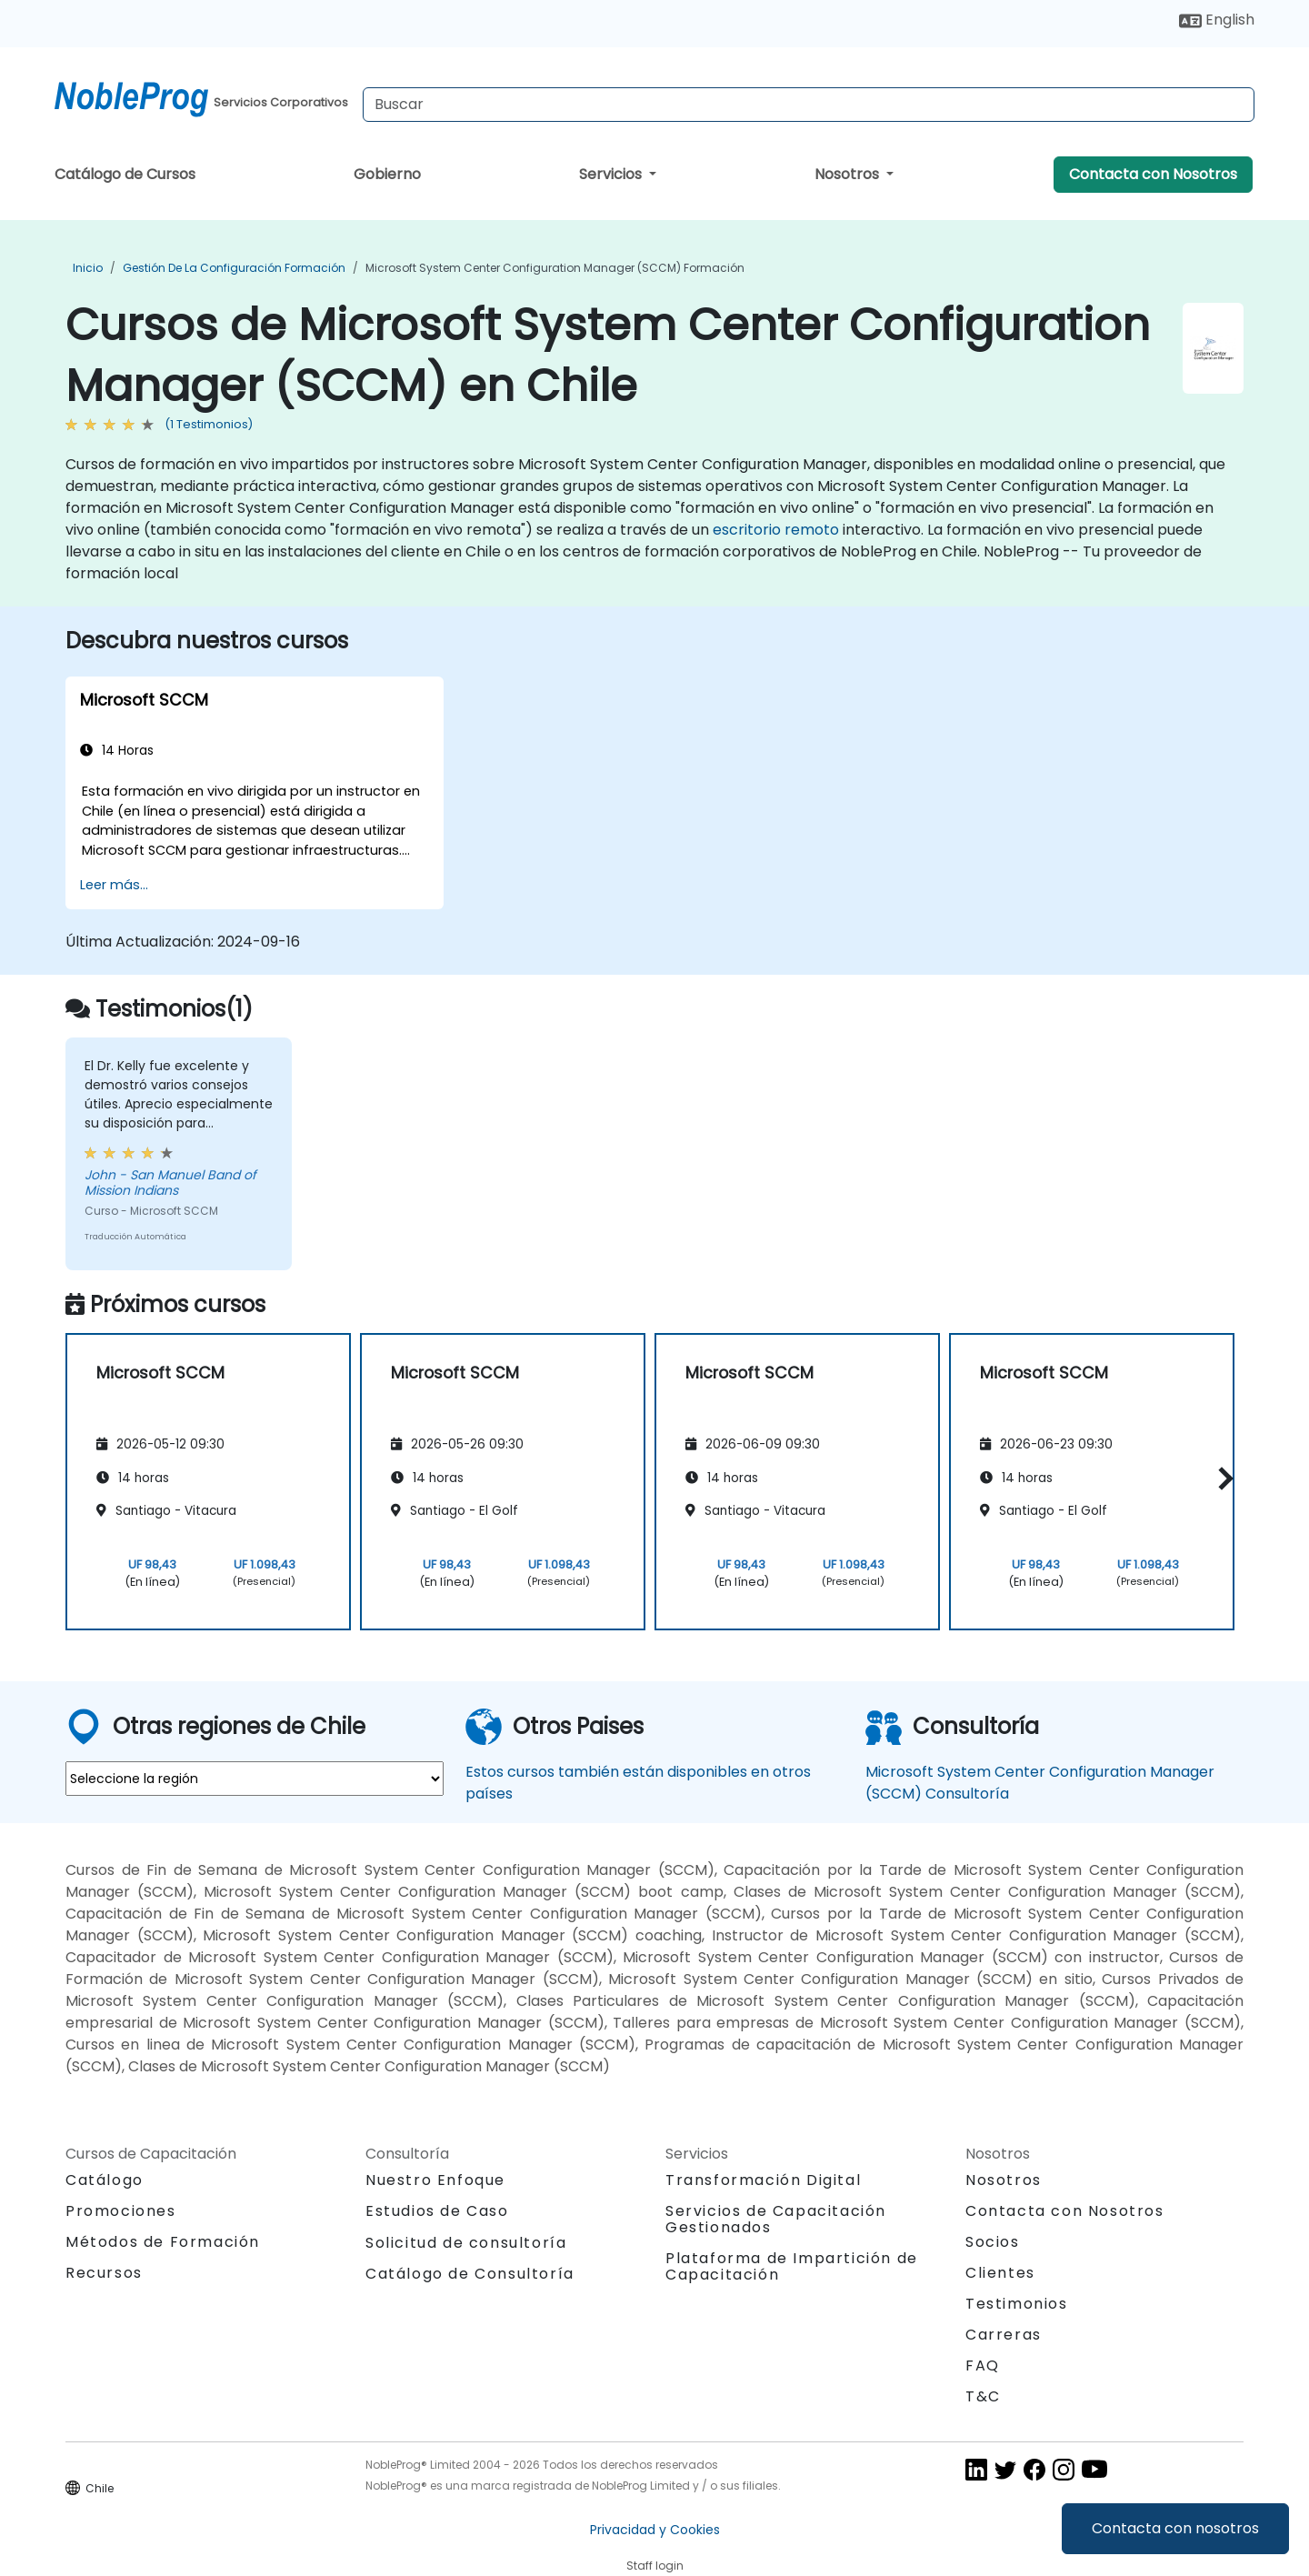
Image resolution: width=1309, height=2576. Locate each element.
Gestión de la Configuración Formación (234, 268)
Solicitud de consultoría (465, 2243)
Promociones (120, 2210)
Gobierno (387, 174)
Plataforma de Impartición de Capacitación (791, 2266)
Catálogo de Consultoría (470, 2273)
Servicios (612, 174)
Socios (992, 2241)
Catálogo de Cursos (125, 174)
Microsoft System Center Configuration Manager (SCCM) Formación (554, 268)
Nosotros (848, 174)
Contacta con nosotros (1175, 2528)
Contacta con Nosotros (1153, 174)
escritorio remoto (776, 529)
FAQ (982, 2365)
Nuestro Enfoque (435, 2180)
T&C (983, 2396)
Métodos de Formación (162, 2241)
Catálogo (104, 2180)
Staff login (655, 2565)
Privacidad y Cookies (655, 2530)
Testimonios (1016, 2303)
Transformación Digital (763, 2180)
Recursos (104, 2272)
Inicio (88, 268)
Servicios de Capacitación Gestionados (775, 2219)
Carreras (1003, 2334)
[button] (1221, 1479)
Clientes (1000, 2272)
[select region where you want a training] (254, 1778)
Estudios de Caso (437, 2210)
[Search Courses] (808, 104)
